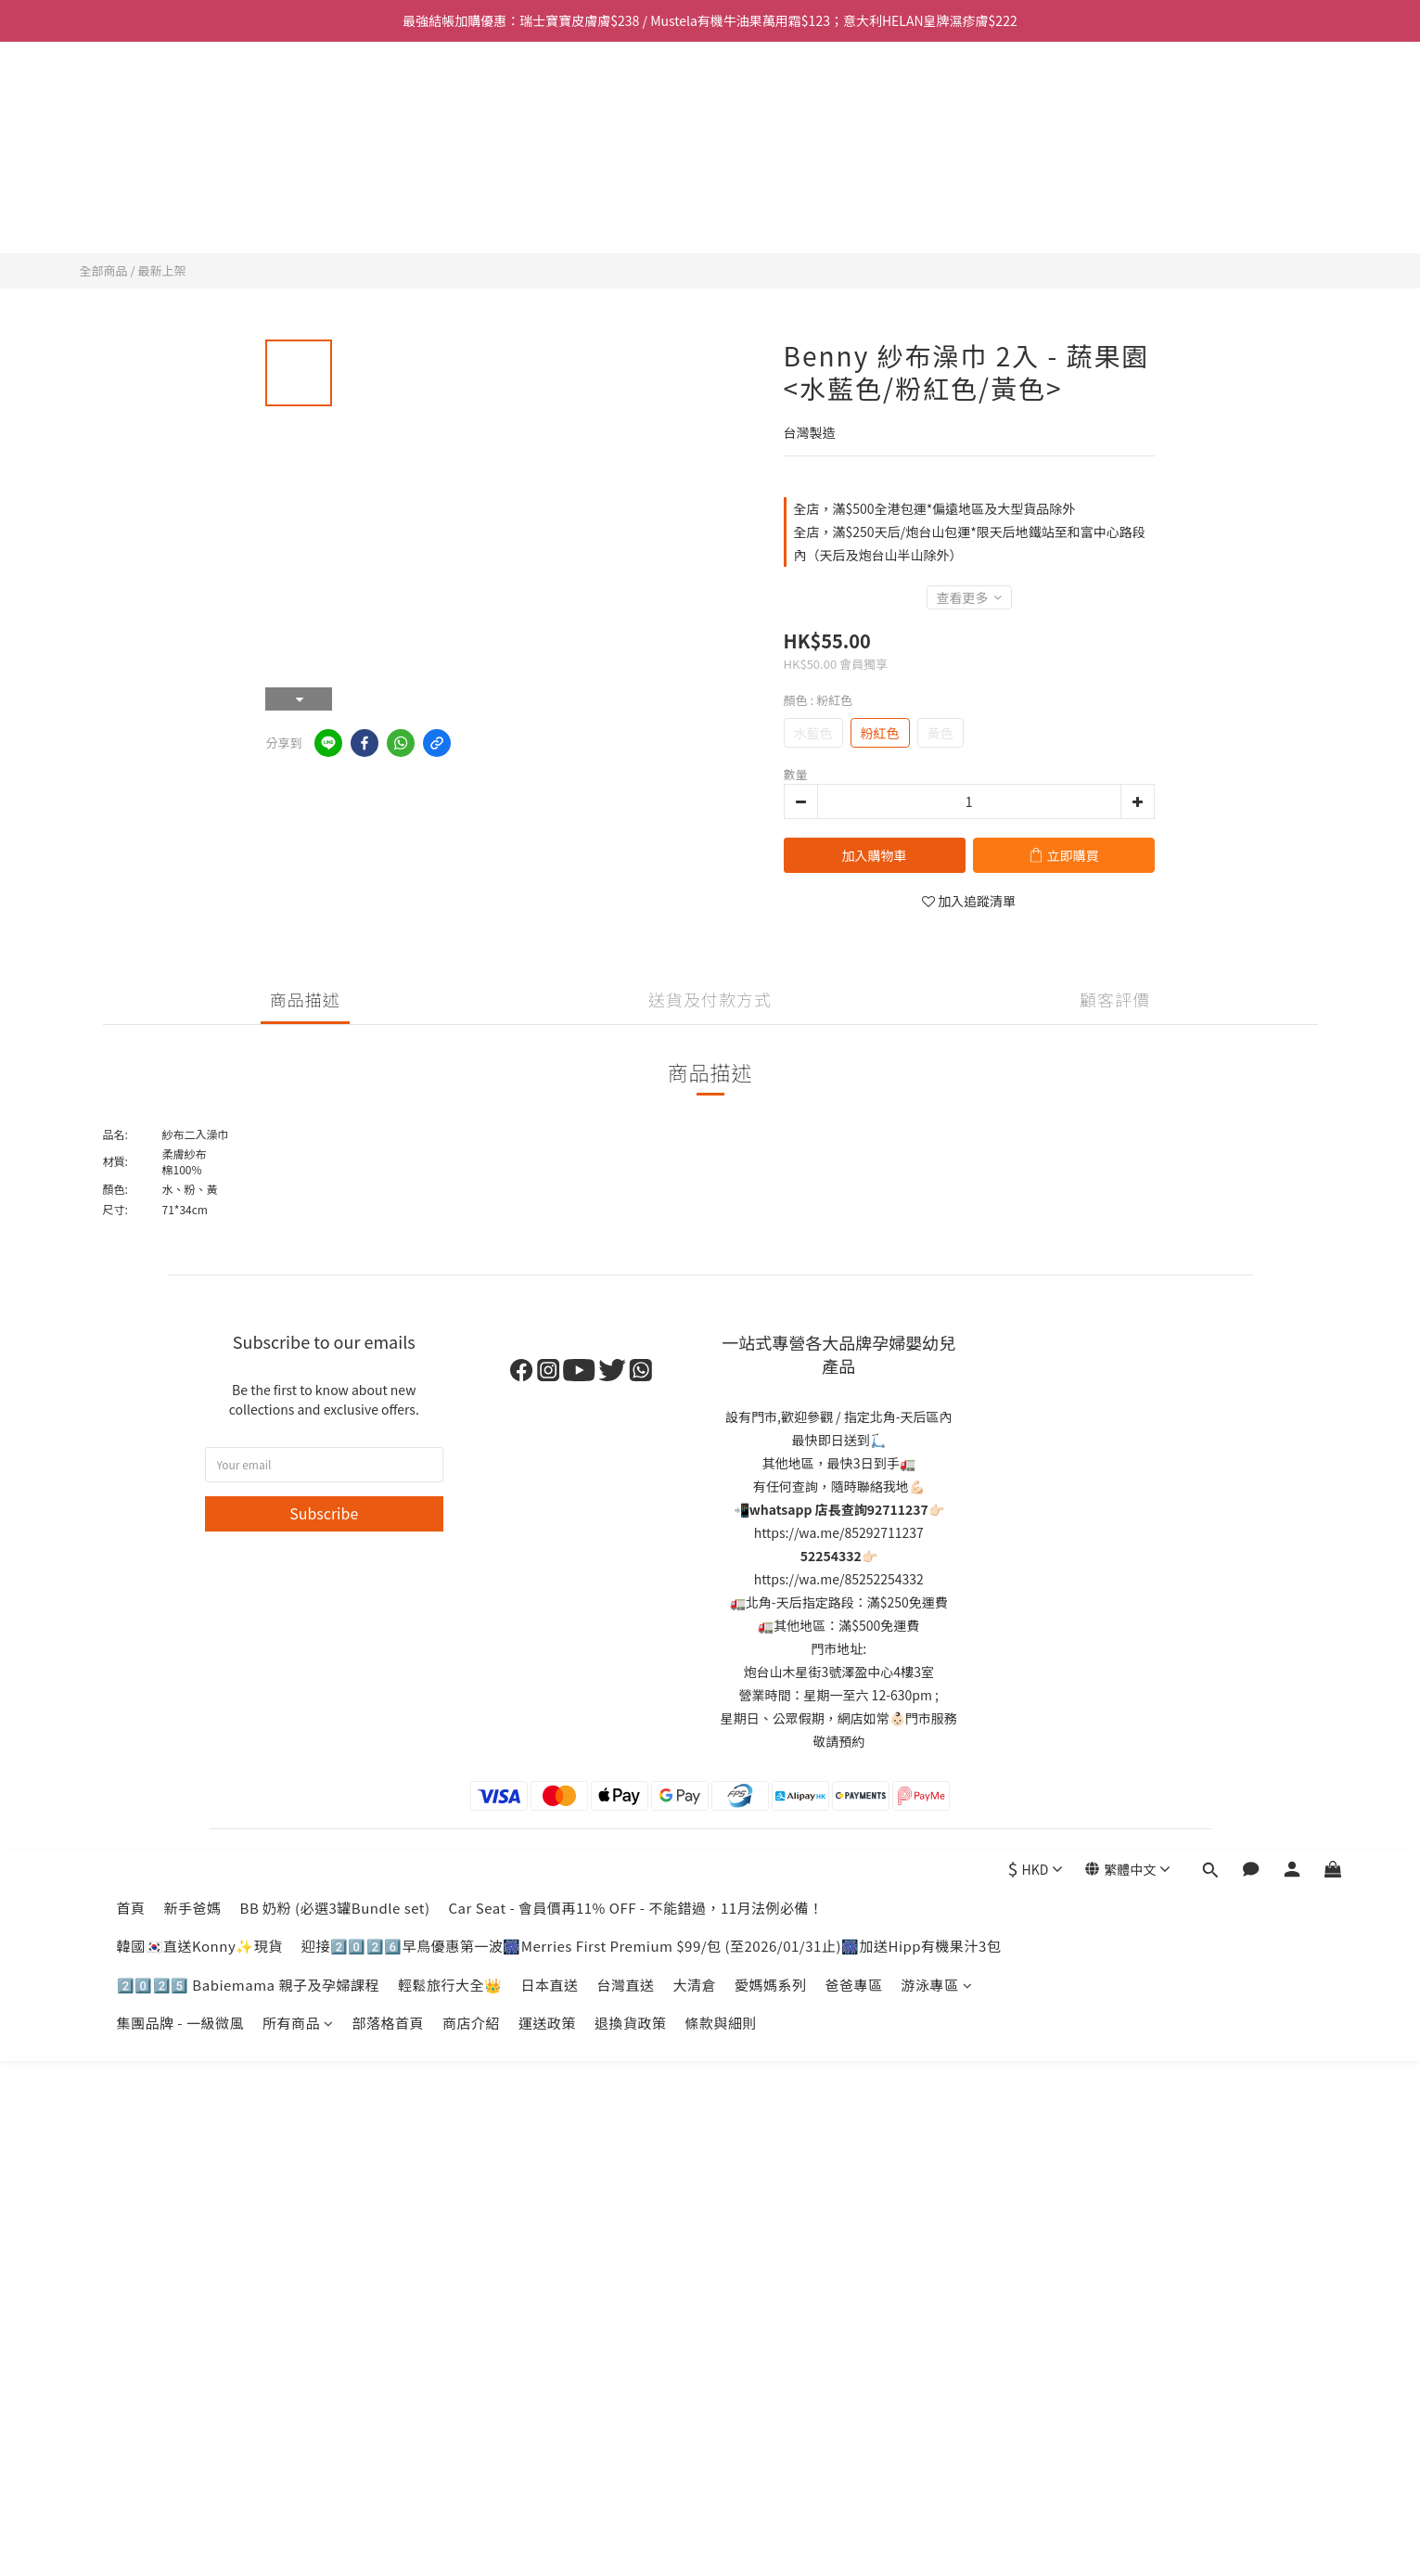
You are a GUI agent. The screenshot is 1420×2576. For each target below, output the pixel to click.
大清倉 (694, 176)
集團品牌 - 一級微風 (180, 214)
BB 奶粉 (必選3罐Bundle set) (335, 99)
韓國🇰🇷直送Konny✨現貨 (200, 137)
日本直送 (549, 176)
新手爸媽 (193, 99)
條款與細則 (721, 214)
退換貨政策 (631, 214)
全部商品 (104, 270)
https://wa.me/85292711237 (839, 1532)
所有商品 (298, 214)
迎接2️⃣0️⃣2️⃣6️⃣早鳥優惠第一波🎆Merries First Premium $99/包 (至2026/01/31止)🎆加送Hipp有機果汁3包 (651, 137)
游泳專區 (937, 176)
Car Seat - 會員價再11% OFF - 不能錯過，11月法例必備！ (636, 99)
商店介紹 (471, 214)
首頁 (131, 99)
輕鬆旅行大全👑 (450, 176)
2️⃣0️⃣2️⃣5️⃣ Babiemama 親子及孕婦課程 (248, 176)
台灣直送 (625, 176)
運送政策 (547, 214)
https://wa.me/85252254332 (839, 1579)
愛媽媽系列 (771, 176)
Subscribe (323, 1513)
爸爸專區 (853, 176)
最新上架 (161, 270)
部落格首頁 (388, 214)
